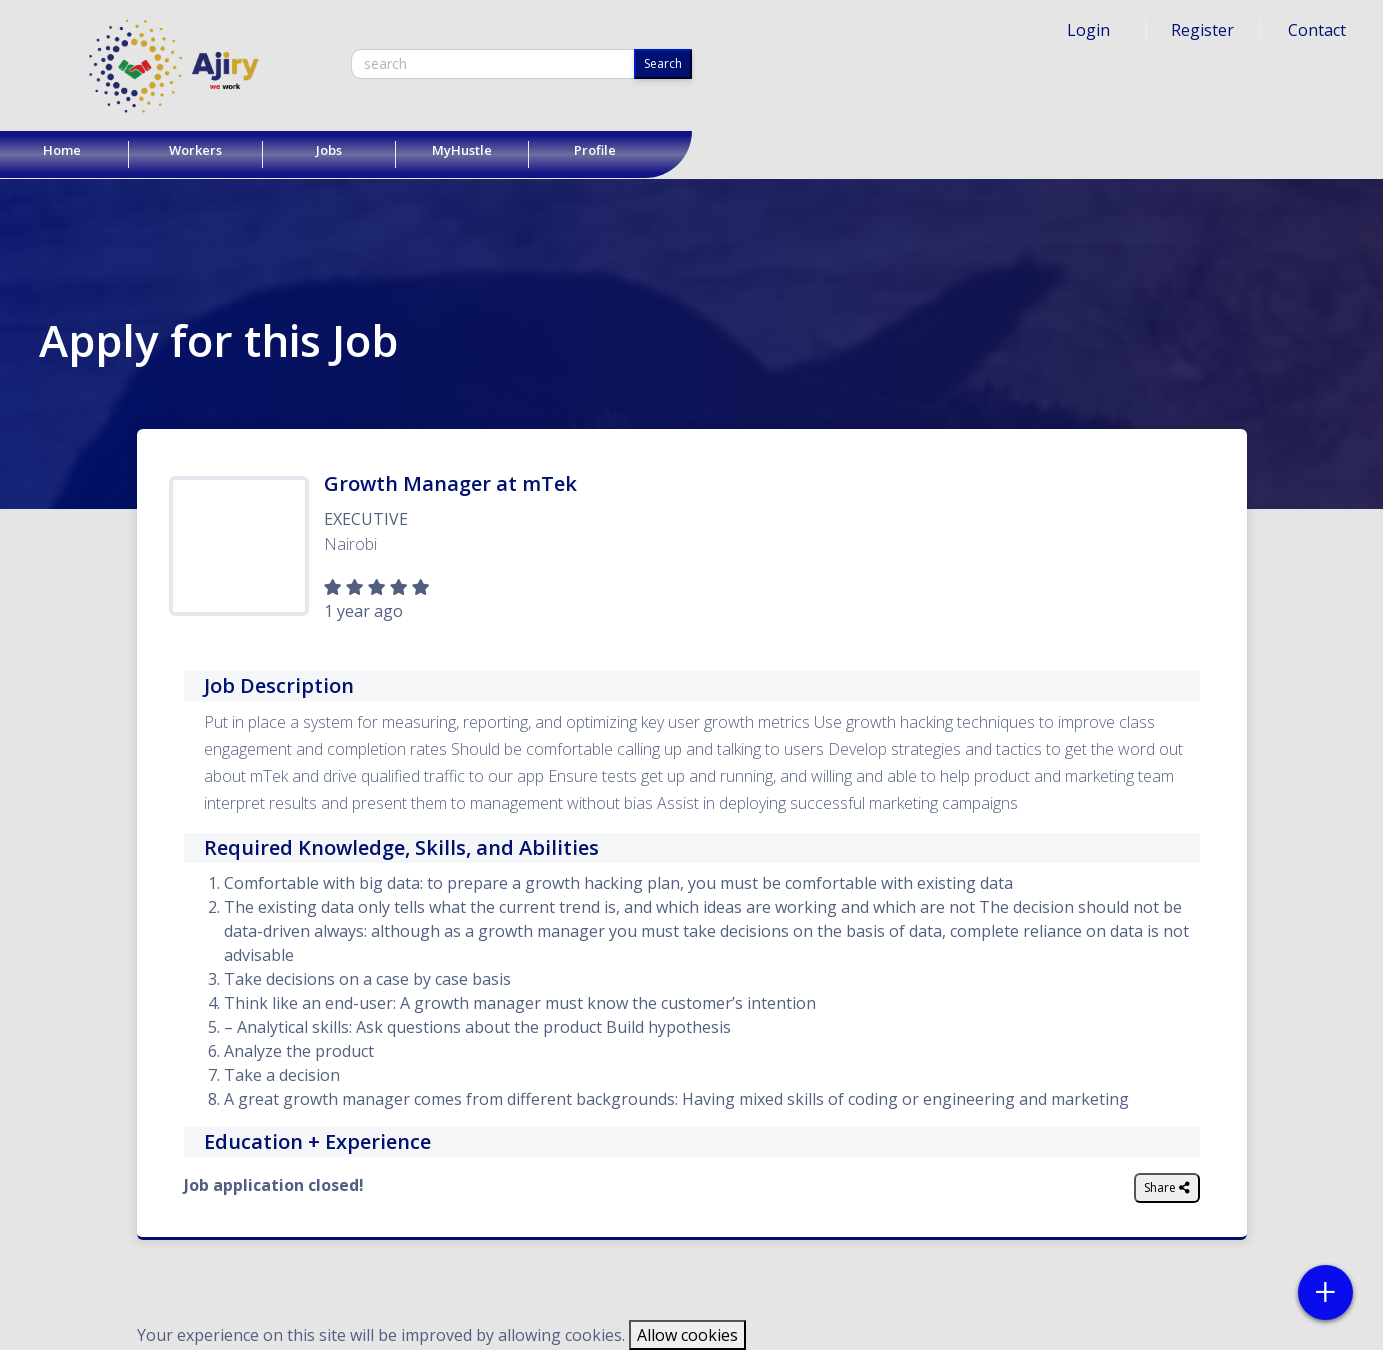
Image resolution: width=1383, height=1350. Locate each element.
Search (663, 63)
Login (1088, 30)
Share (1167, 1187)
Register (1202, 30)
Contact (1317, 30)
